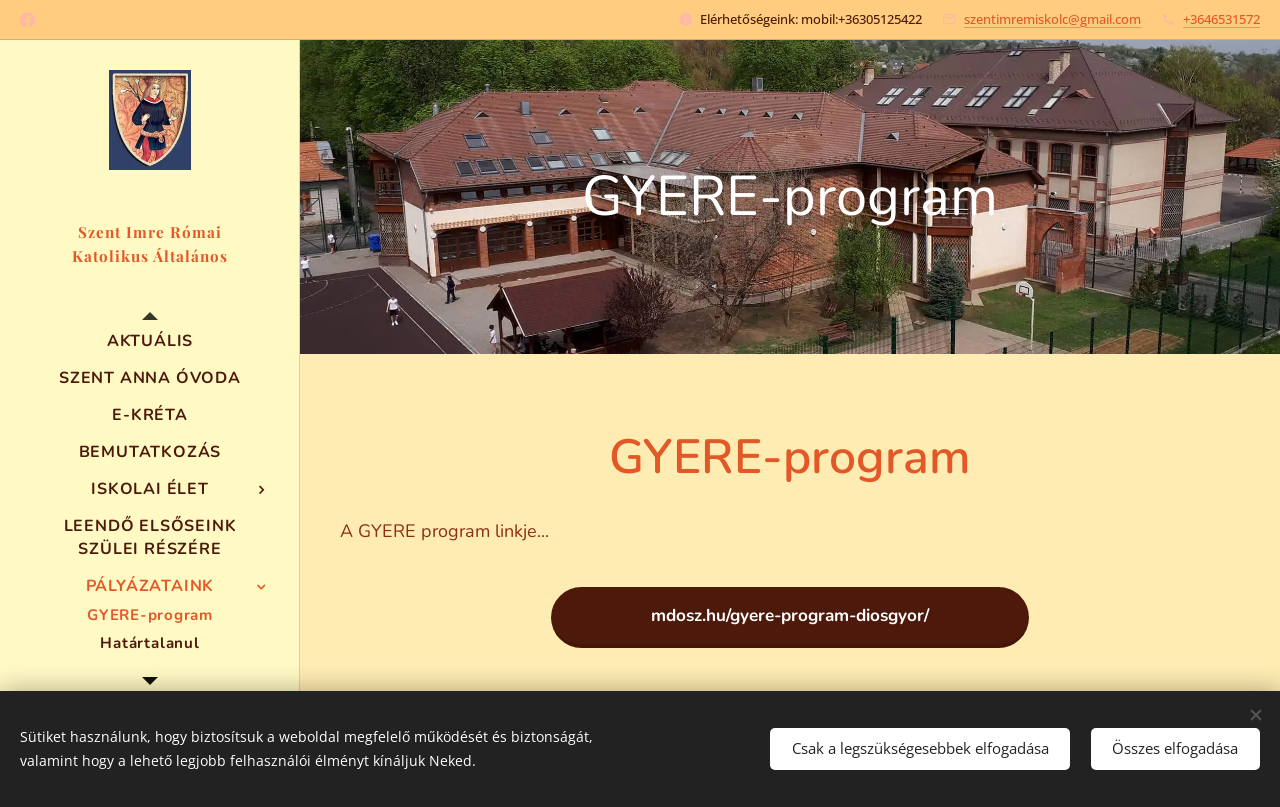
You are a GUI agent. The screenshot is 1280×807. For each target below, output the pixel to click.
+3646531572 (1221, 19)
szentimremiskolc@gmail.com (1052, 19)
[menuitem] (150, 341)
